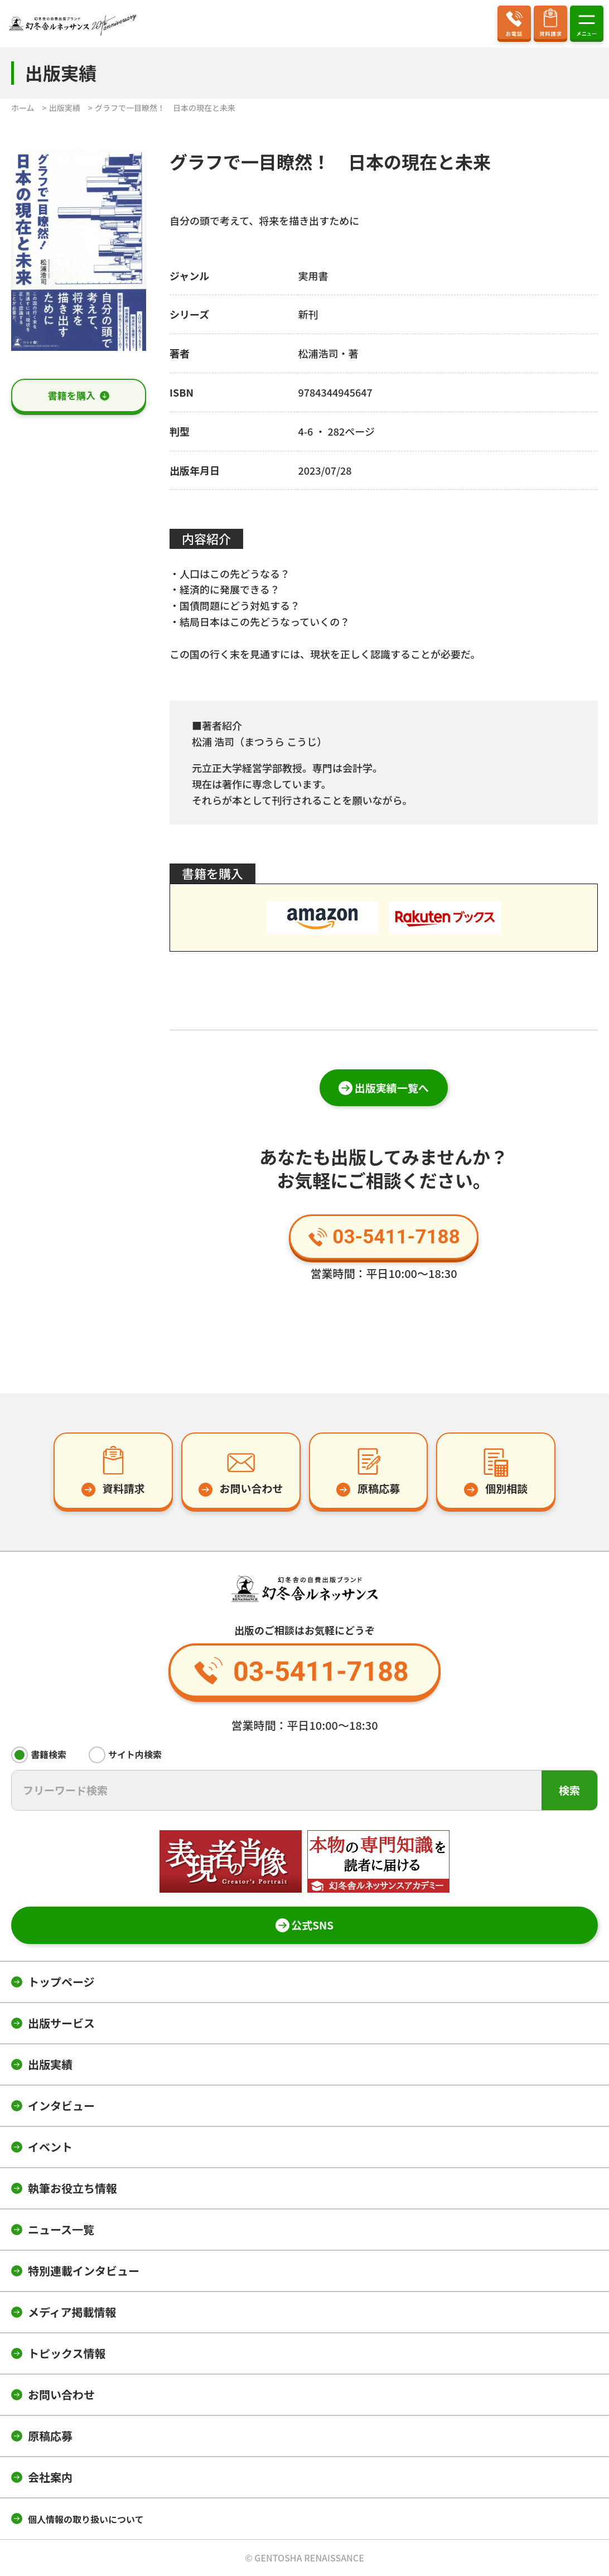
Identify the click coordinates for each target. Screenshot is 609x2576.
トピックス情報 (66, 2353)
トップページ (61, 1982)
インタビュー (61, 2105)
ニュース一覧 (61, 2229)
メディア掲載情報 (72, 2312)
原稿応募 (50, 2436)
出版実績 (50, 2064)
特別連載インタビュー (83, 2271)
